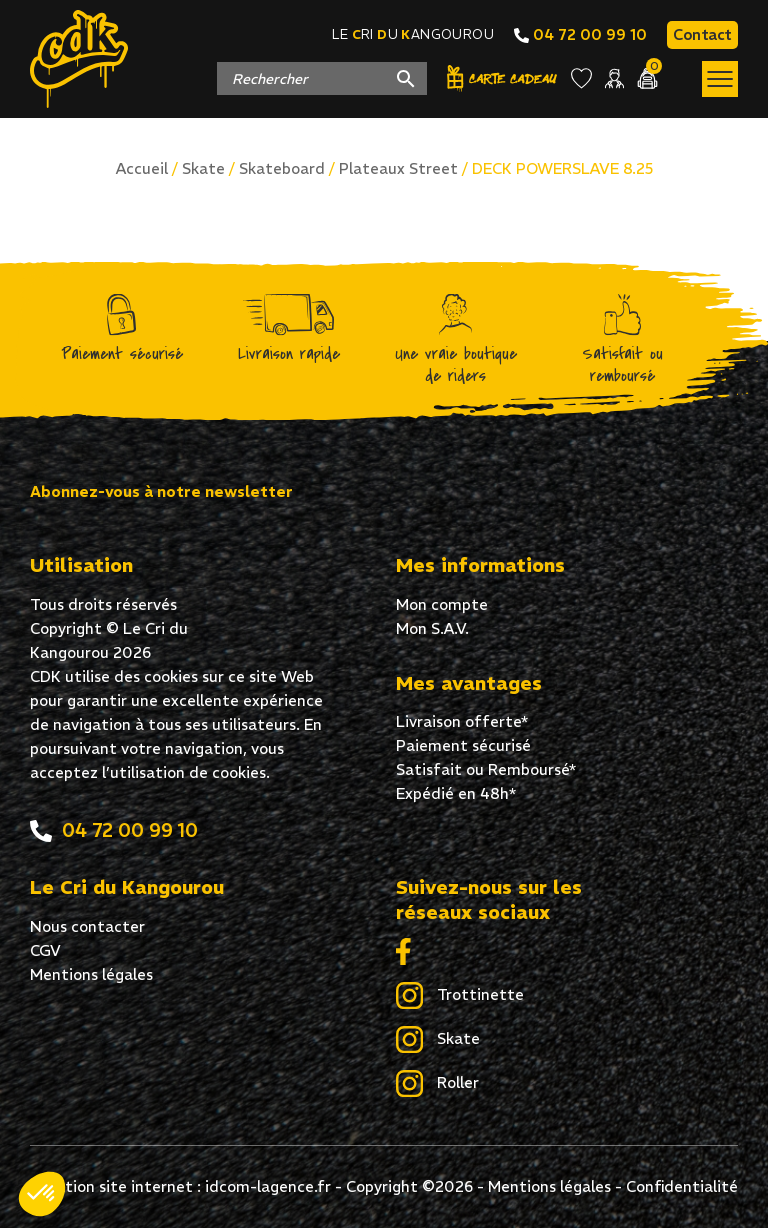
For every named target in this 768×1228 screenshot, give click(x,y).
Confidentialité (682, 1186)
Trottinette (460, 996)
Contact (702, 34)
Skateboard (282, 168)
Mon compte (442, 604)
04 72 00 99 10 (580, 34)
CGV (45, 950)
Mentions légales (91, 974)
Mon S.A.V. (432, 628)
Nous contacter (87, 926)
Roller (437, 1084)
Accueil (142, 168)
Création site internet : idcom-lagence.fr (181, 1186)
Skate (203, 168)
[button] (42, 1194)
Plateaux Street (398, 168)
